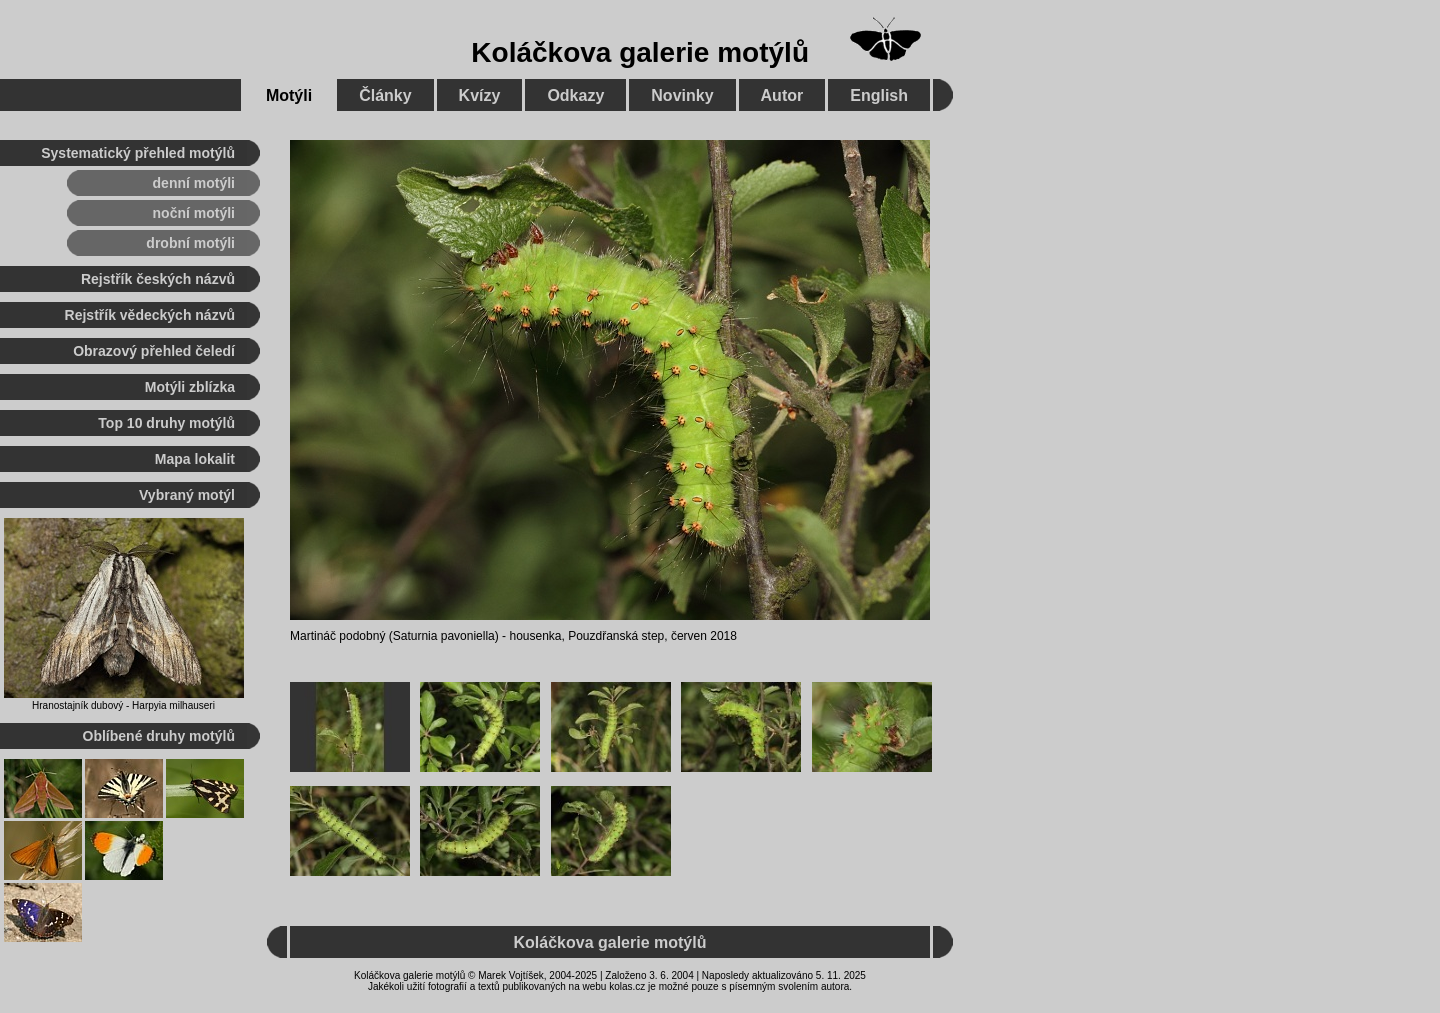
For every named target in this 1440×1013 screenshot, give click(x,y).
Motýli (289, 95)
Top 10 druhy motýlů (166, 423)
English (879, 95)
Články (385, 95)
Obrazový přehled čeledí (154, 351)
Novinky (682, 95)
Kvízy (480, 95)
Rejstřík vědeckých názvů (150, 315)
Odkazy (575, 95)
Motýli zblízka (190, 387)
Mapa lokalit (195, 459)
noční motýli (194, 213)
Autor (782, 95)
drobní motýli (190, 243)
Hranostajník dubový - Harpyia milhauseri (123, 705)
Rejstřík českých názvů (158, 279)
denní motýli (194, 183)
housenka (535, 636)
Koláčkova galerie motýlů (640, 52)
